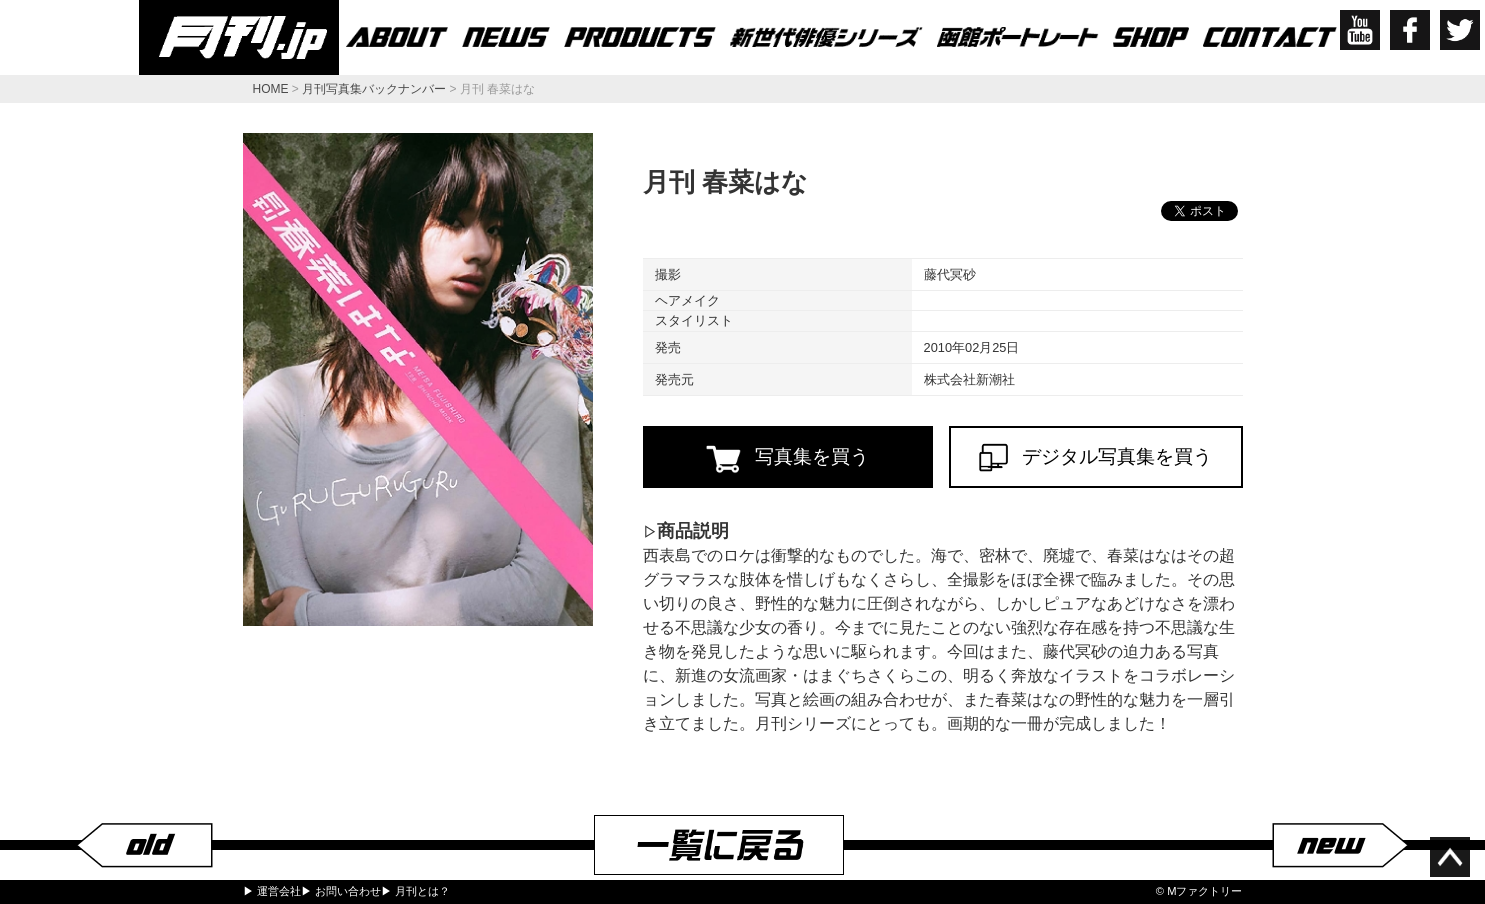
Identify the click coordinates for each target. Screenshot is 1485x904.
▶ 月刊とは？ (415, 891)
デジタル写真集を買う (1096, 457)
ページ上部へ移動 (1450, 857)
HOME (271, 89)
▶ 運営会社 (272, 891)
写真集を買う (787, 458)
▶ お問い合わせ (341, 891)
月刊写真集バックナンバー (374, 89)
